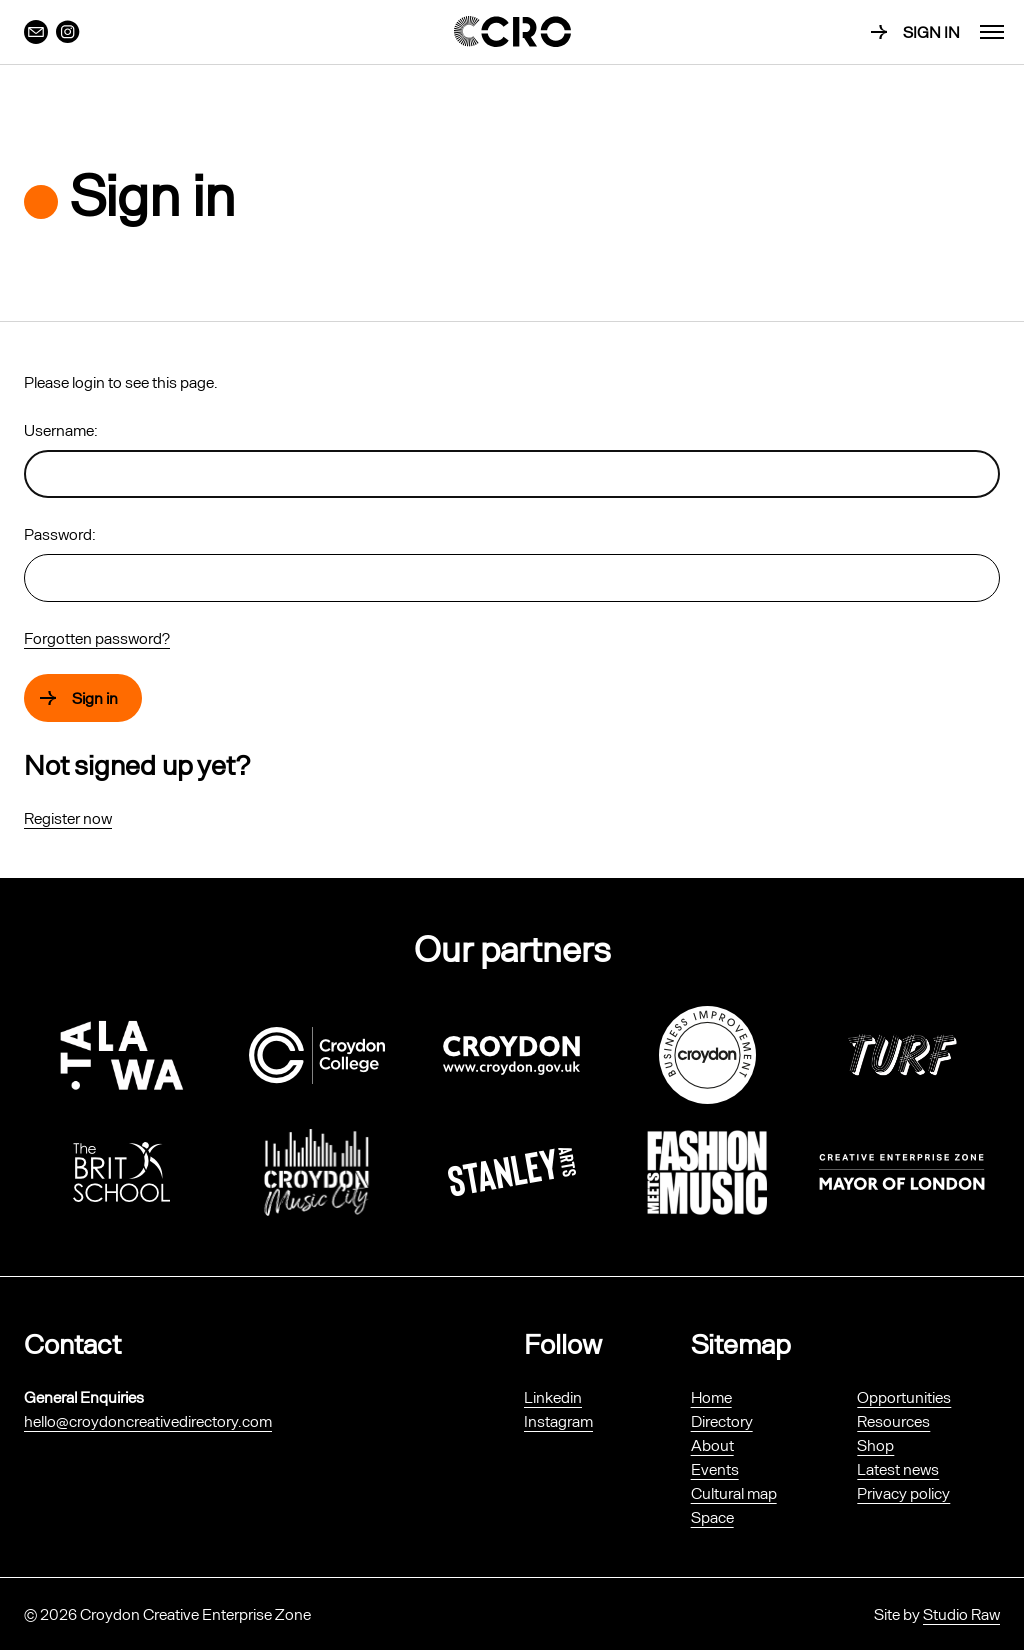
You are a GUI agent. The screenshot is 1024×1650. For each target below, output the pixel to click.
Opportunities (904, 1396)
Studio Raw (961, 1613)
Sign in (931, 31)
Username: (61, 429)
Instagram (558, 1420)
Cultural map (734, 1492)
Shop (875, 1444)
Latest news (898, 1468)
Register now (68, 817)
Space (712, 1516)
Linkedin (553, 1396)
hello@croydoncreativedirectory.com (148, 1420)
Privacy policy (903, 1492)
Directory (722, 1420)
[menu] (992, 32)
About (712, 1444)
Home (711, 1396)
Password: (60, 533)
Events (715, 1468)
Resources (893, 1420)
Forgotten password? (97, 637)
